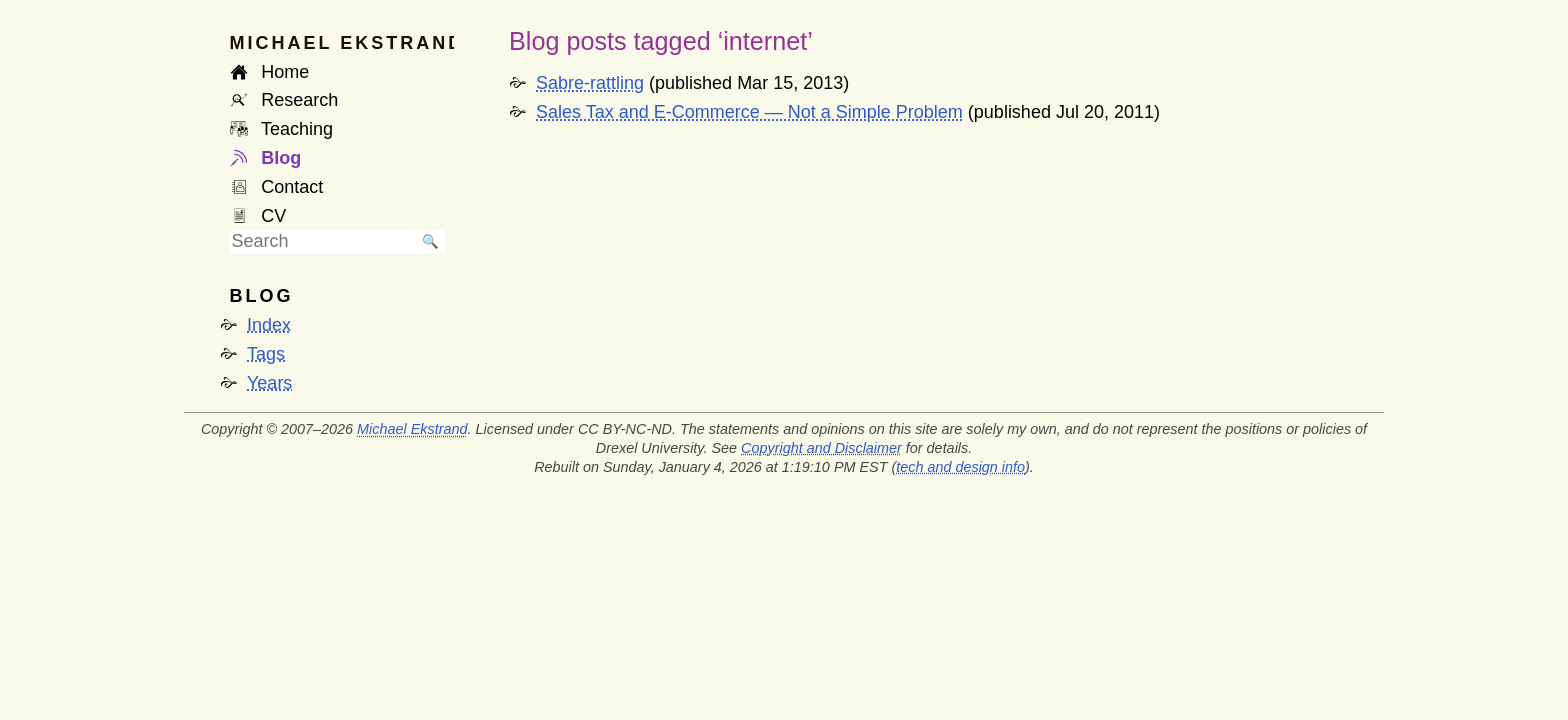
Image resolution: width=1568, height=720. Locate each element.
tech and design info (960, 467)
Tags (266, 354)
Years (269, 383)
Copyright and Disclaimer (821, 448)
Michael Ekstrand (412, 429)
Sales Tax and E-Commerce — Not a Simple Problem (749, 112)
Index (269, 325)
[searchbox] (323, 241)
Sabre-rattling (590, 83)
